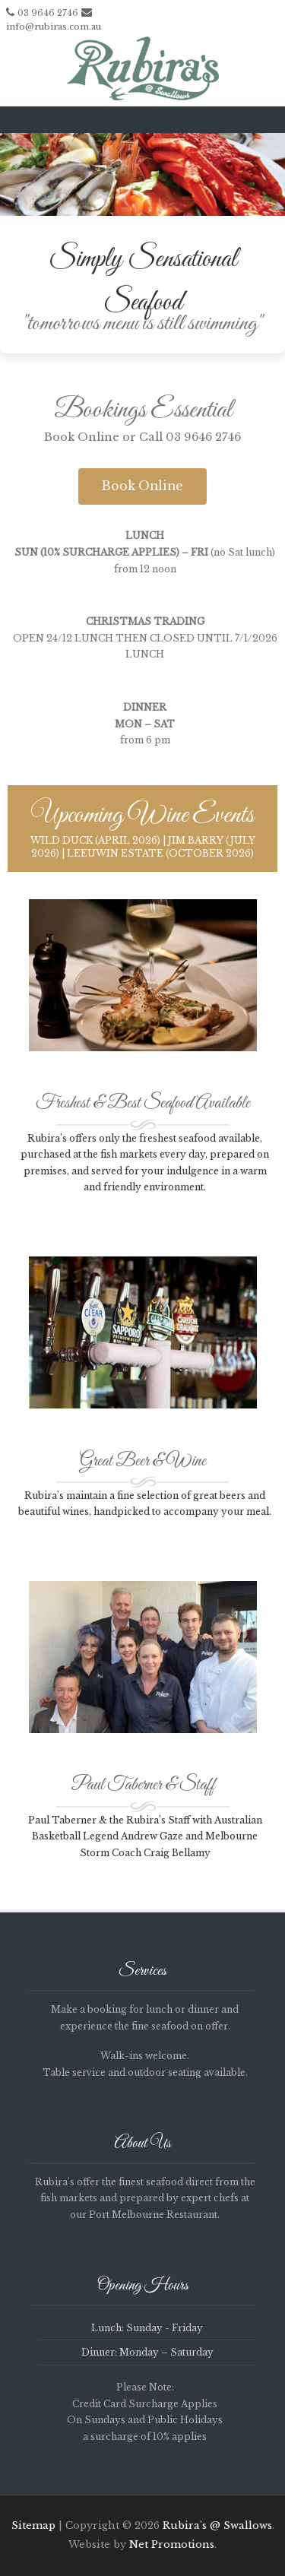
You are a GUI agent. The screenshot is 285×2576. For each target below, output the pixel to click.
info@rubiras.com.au (53, 26)
